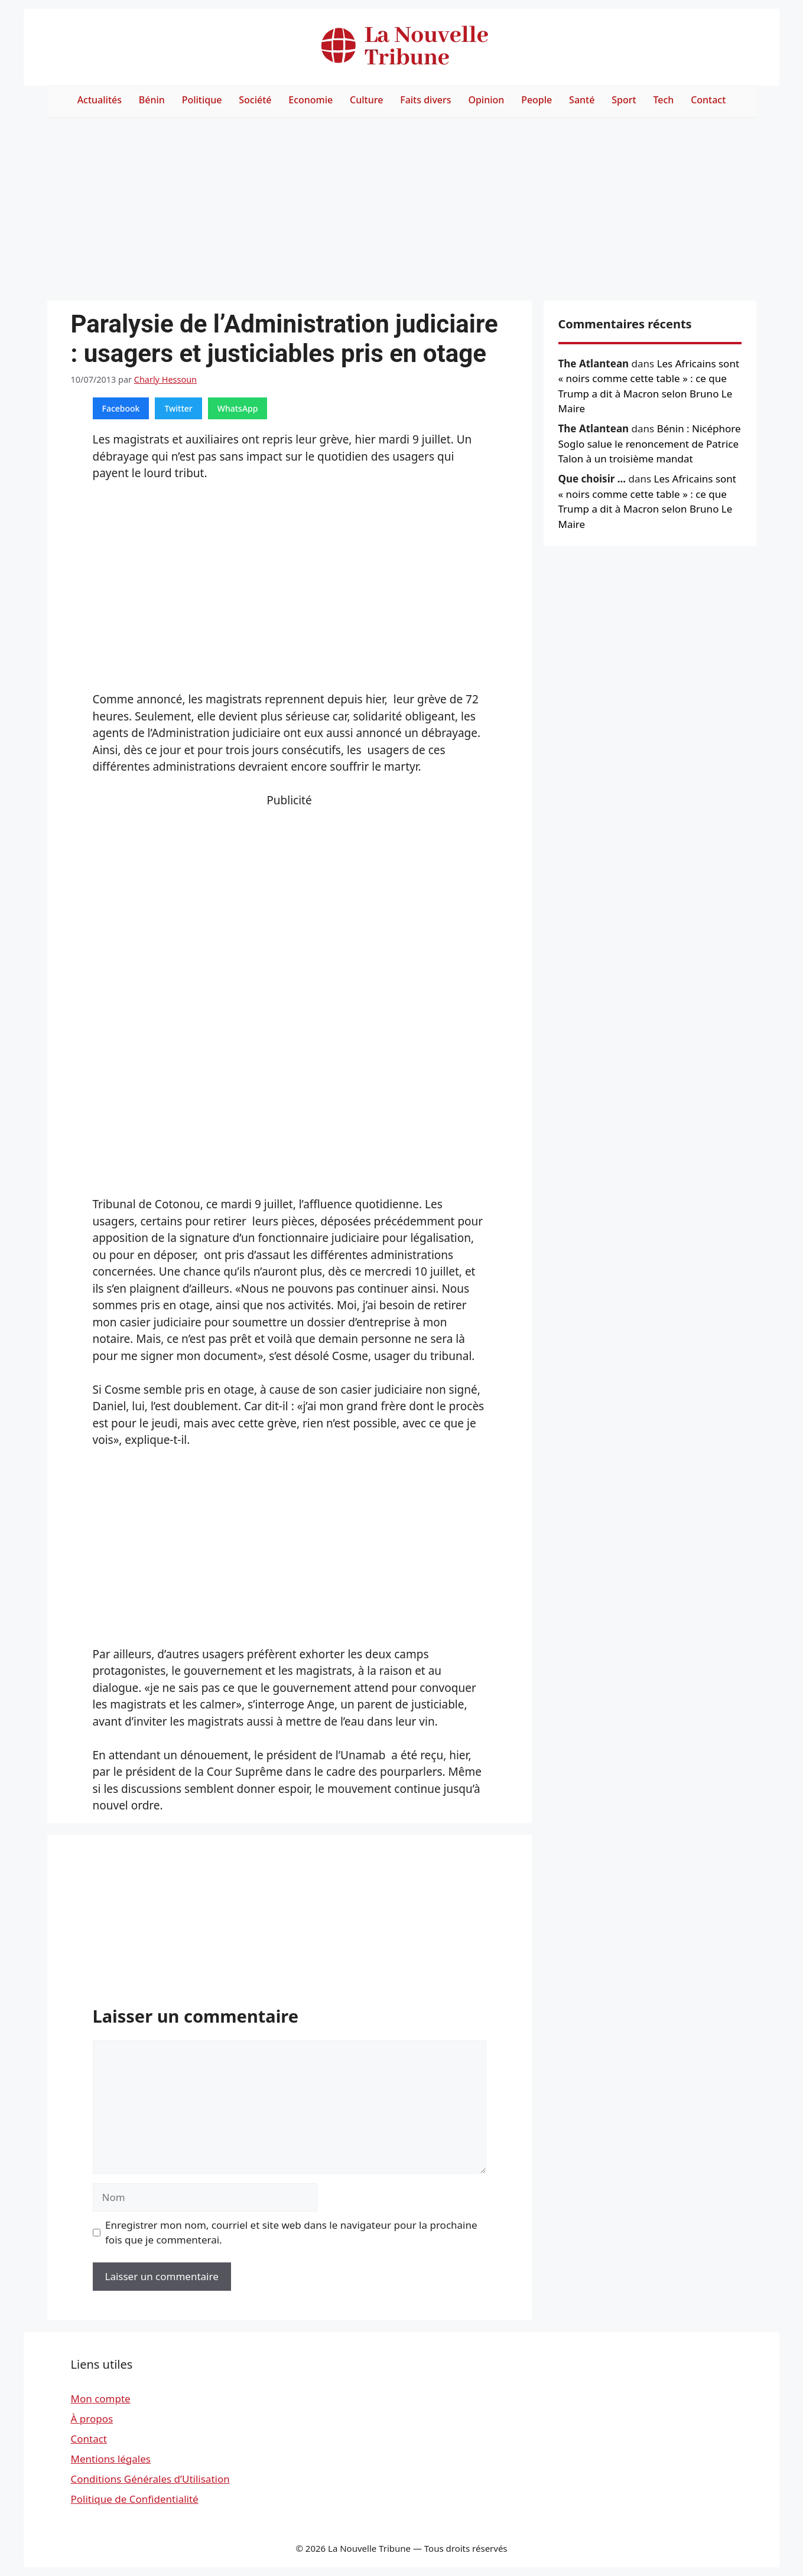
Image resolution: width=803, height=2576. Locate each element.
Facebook (121, 408)
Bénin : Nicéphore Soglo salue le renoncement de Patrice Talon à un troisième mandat (649, 443)
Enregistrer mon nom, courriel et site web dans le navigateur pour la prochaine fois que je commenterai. (291, 2232)
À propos (92, 2418)
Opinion (486, 99)
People (536, 99)
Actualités (99, 99)
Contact (708, 99)
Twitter (178, 408)
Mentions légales (111, 2459)
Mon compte (101, 2398)
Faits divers (425, 99)
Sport (624, 99)
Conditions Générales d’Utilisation (150, 2479)
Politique (202, 99)
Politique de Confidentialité (135, 2499)
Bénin (152, 99)
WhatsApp (237, 408)
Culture (366, 99)
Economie (310, 99)
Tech (663, 99)
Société (255, 99)
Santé (581, 99)
